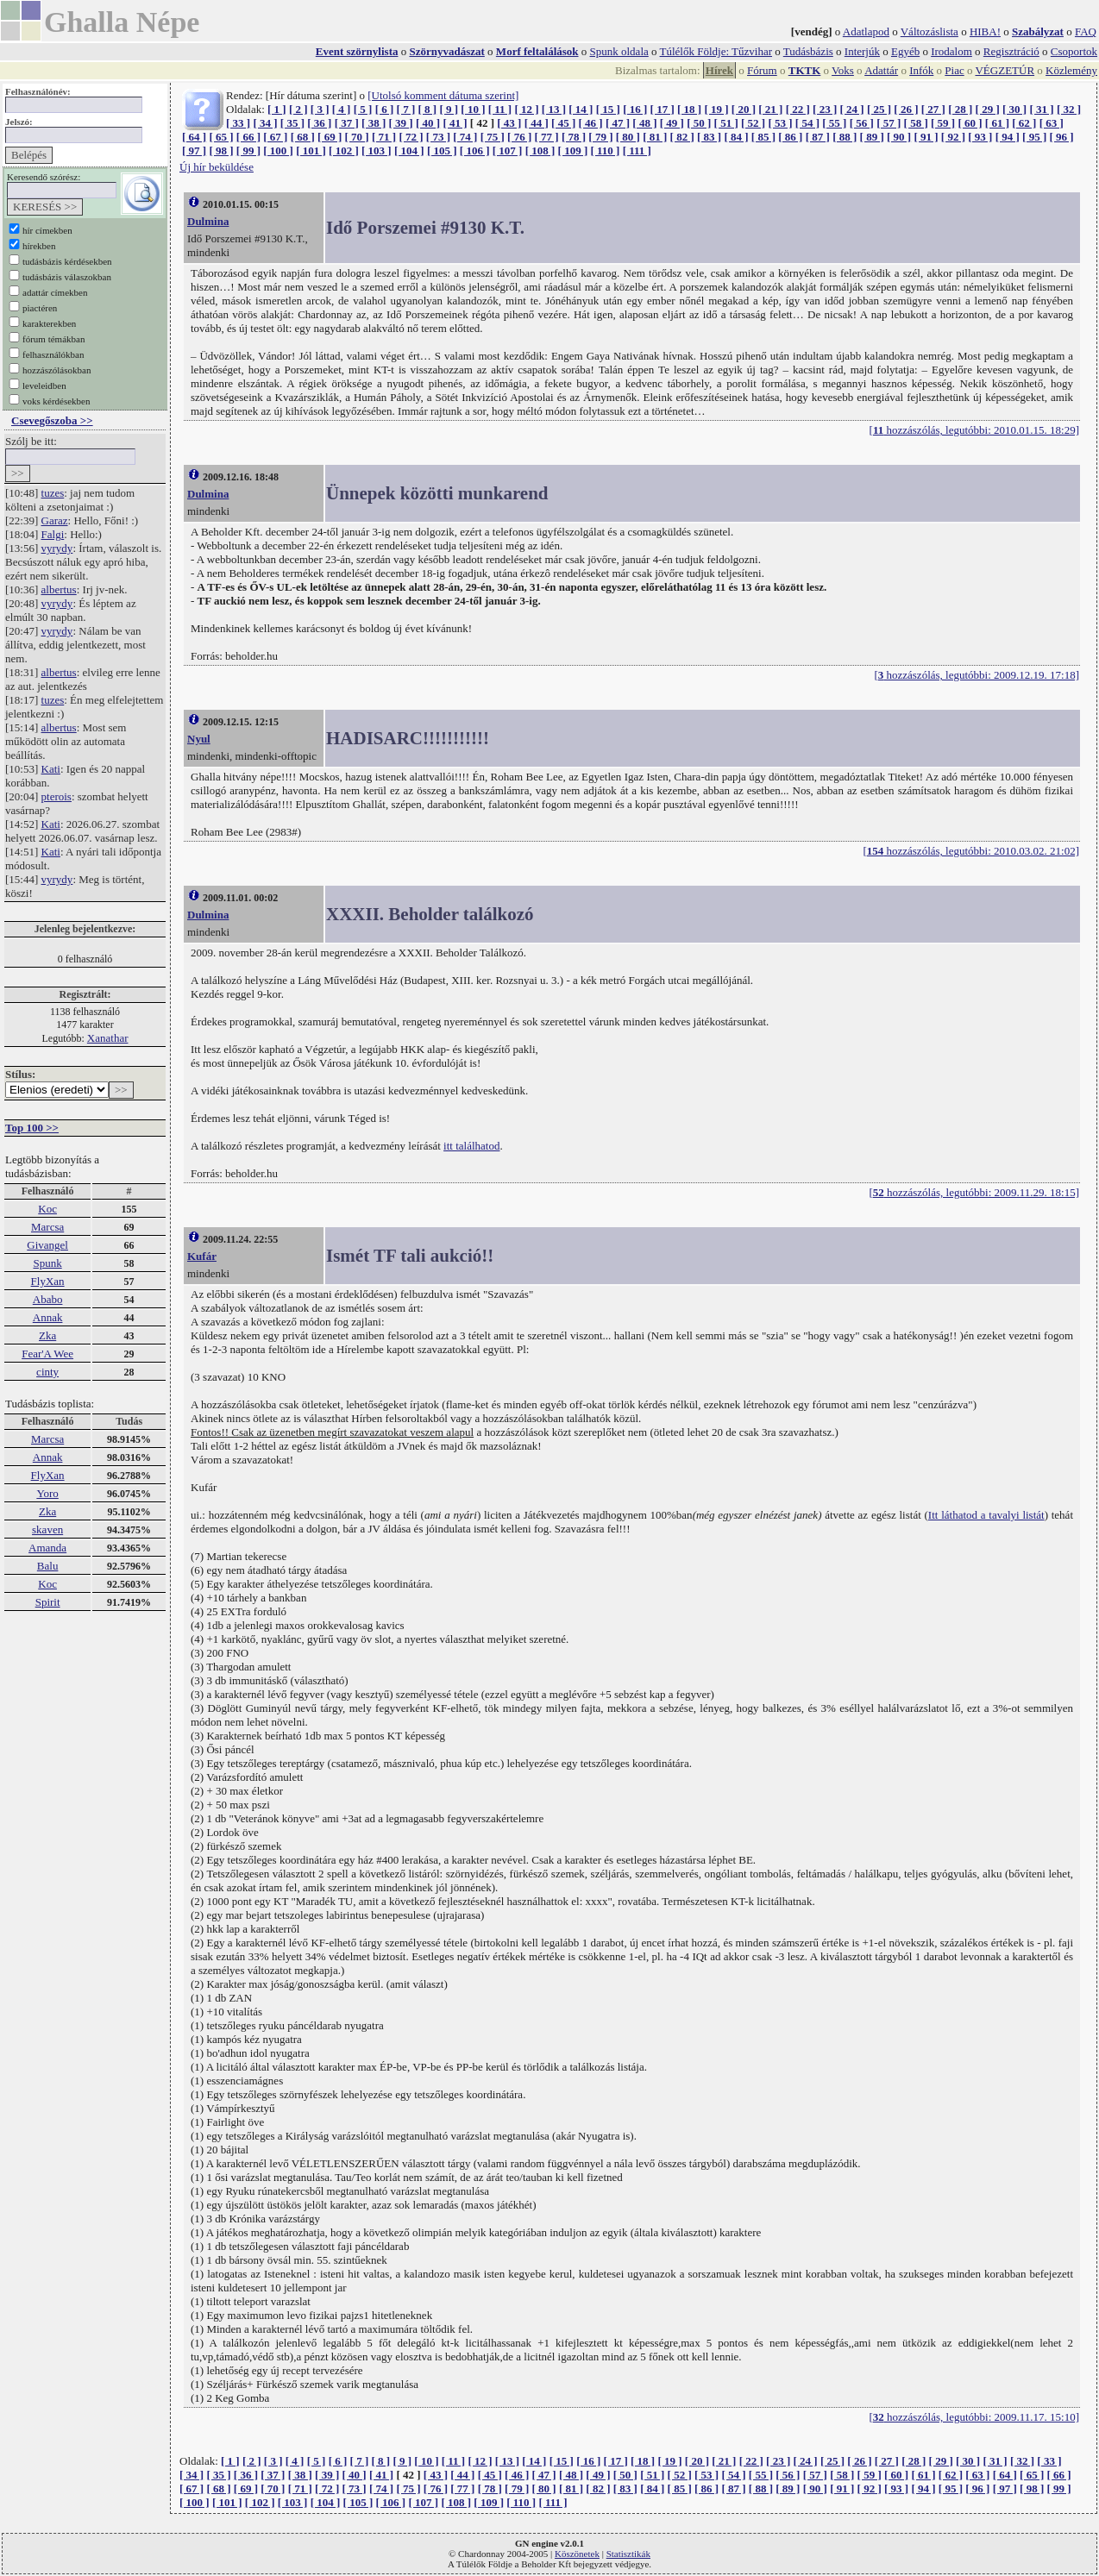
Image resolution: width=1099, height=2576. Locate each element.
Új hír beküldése (216, 166)
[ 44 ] (536, 122)
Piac (954, 70)
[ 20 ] (744, 109)
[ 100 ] (278, 150)
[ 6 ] (384, 109)
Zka (47, 1335)
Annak (48, 1317)
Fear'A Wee (47, 1353)
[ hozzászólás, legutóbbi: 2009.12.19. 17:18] (976, 674)
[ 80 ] (628, 136)
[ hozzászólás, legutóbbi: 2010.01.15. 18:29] (974, 429)
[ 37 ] (347, 122)
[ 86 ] (790, 136)
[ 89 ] (872, 136)
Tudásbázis (808, 51)
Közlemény (1071, 70)
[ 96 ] (1062, 136)
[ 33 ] (238, 122)
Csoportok (1074, 51)
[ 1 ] (276, 109)
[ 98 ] (221, 150)
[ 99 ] (248, 150)
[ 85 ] (763, 136)
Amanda (47, 1547)
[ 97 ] (194, 150)
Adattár (881, 70)
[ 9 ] (448, 109)
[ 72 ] (411, 136)
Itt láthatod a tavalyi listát (986, 1514)
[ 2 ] (298, 109)
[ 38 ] (373, 122)
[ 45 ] (563, 122)
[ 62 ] (1024, 122)
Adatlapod (866, 31)
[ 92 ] (953, 136)
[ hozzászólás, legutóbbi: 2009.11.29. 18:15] (974, 1192)
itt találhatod (471, 1145)
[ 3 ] (320, 109)
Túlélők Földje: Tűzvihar (716, 51)
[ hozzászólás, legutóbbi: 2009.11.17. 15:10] (974, 2416)
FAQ (1085, 31)
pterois (56, 796)
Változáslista (929, 31)
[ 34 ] (265, 122)
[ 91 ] (926, 136)
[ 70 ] (357, 136)
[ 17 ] (662, 109)
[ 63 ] (1051, 122)
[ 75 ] (492, 136)
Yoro (47, 1493)
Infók (921, 70)
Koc (47, 1208)
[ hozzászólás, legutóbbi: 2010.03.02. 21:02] (971, 850)
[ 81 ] (655, 136)
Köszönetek (577, 2553)
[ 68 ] (303, 136)
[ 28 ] (960, 109)
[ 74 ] (465, 136)
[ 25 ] (879, 109)
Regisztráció (1011, 51)
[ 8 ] (427, 109)
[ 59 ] (943, 122)
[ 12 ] (526, 109)
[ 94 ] (1007, 136)
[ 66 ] (248, 136)
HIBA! (985, 31)
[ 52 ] (753, 122)
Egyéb (905, 51)
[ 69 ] (329, 136)
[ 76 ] (519, 136)
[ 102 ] (344, 150)
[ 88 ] (844, 136)
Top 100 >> (32, 1127)
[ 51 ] (726, 122)
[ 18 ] (689, 109)
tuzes (53, 492)
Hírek (719, 70)
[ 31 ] (1041, 109)
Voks (843, 70)
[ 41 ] (455, 122)
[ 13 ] (554, 109)
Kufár (202, 1256)
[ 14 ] (580, 109)
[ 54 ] (807, 122)
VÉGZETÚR (1004, 70)
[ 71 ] (384, 136)
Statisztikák (628, 2553)
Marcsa (47, 1226)
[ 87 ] (818, 136)
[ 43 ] (509, 122)
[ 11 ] (500, 109)
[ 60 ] (970, 122)
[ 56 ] (862, 122)
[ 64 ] (194, 136)
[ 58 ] (916, 122)
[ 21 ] (770, 109)
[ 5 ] (363, 109)
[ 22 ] (798, 109)
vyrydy (57, 548)
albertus (59, 589)
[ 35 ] (292, 122)
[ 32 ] (1069, 109)
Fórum (762, 70)
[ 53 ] (780, 122)
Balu (48, 1565)
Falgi (53, 534)
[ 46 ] (590, 122)
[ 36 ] (319, 122)
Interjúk (862, 51)
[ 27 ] (933, 109)
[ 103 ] (376, 150)
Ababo (48, 1299)
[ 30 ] (1014, 109)
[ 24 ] (852, 109)
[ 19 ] (716, 109)
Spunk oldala (619, 51)
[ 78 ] (574, 136)
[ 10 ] (473, 109)
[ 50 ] (699, 122)
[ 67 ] (275, 136)
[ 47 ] (618, 122)
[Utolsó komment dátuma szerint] (442, 95)
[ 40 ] (428, 122)
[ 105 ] (442, 150)
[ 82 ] (682, 136)
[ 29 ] (988, 109)
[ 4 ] (341, 109)
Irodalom (951, 51)
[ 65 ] (221, 136)
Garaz (54, 520)
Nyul (198, 738)
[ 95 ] (1034, 136)
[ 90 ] (899, 136)
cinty (47, 1371)
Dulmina (208, 221)
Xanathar (108, 1037)
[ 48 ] (644, 122)
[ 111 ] (637, 150)
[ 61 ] (997, 122)
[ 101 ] (311, 150)
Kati (50, 768)
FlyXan (48, 1281)
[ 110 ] (604, 150)
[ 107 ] (508, 150)
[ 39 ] (401, 122)
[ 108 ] (540, 150)
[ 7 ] (406, 109)
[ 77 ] (546, 136)
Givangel (47, 1244)
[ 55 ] (834, 122)
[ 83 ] (709, 136)
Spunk (47, 1263)
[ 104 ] (409, 150)
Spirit (47, 1601)
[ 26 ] (906, 109)
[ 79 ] (600, 136)
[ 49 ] (672, 122)
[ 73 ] (438, 136)
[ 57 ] (888, 122)
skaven (47, 1529)
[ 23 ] (825, 109)
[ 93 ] (980, 136)
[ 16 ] (635, 109)
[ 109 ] (573, 150)
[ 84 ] (736, 136)
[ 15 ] (608, 109)
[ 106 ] (475, 150)
